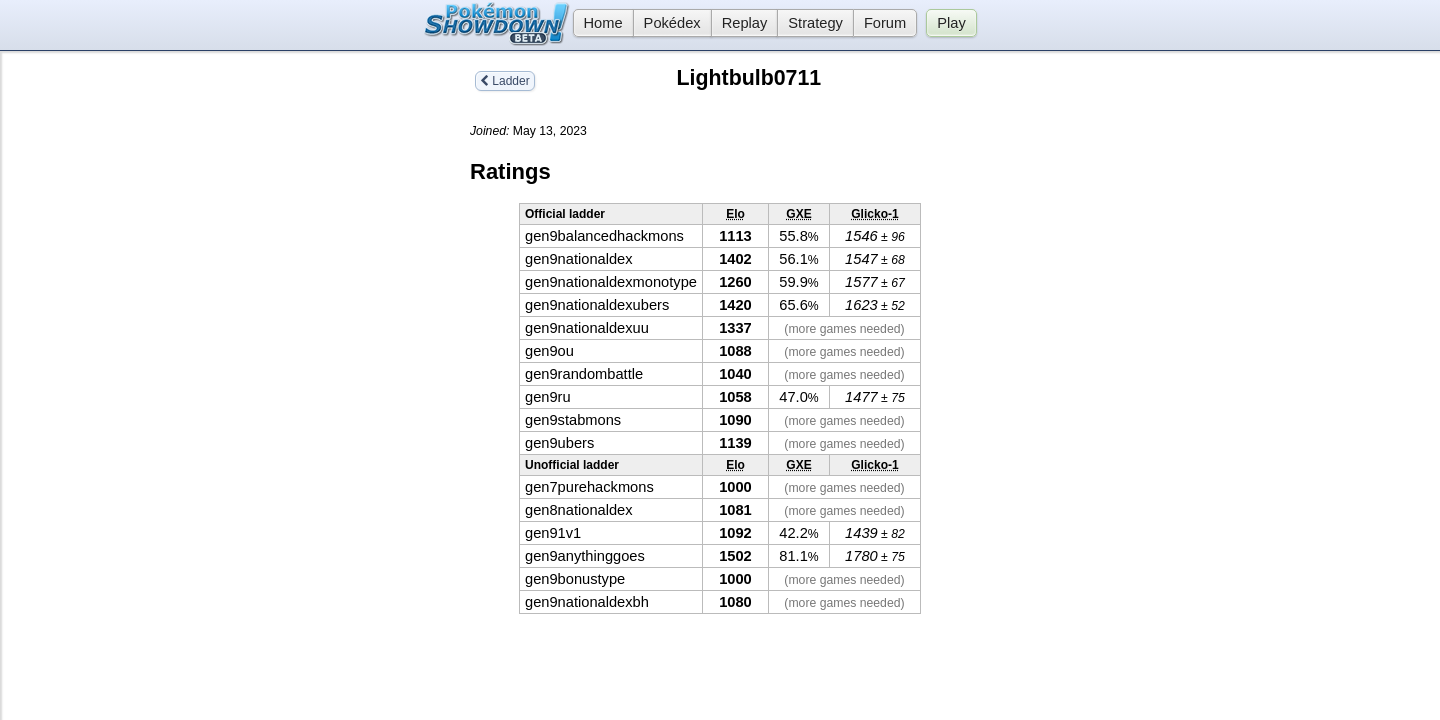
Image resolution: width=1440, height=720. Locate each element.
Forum (885, 23)
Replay (745, 23)
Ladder (505, 81)
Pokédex (672, 23)
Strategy (815, 23)
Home (598, 23)
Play (951, 23)
